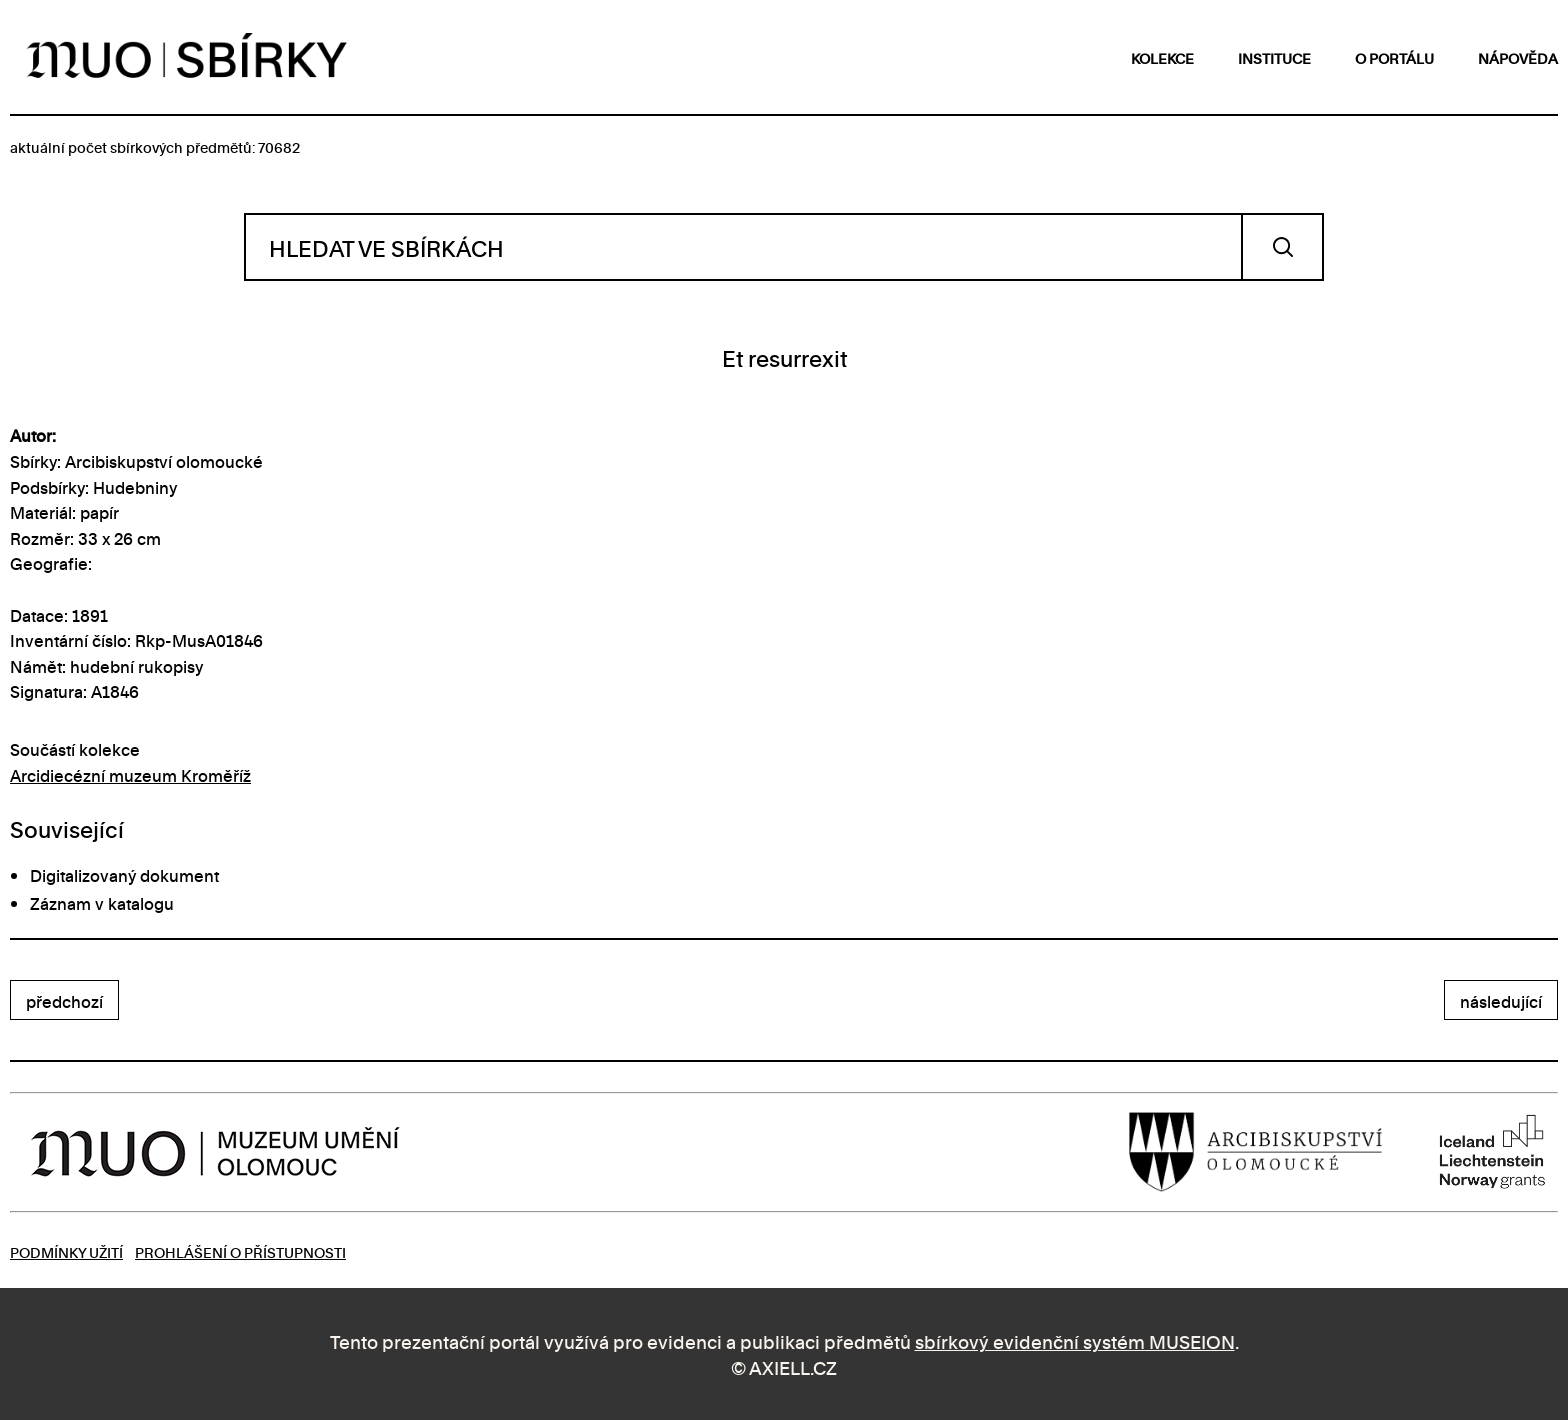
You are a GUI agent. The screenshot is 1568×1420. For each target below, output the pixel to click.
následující (1501, 1001)
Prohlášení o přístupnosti (240, 1251)
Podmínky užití (66, 1251)
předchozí (64, 1001)
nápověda (1518, 57)
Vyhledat (1282, 247)
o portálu (1394, 57)
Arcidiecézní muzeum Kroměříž (130, 775)
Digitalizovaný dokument (124, 875)
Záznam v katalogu (102, 903)
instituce (1274, 57)
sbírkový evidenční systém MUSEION (1075, 1340)
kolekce (1162, 57)
